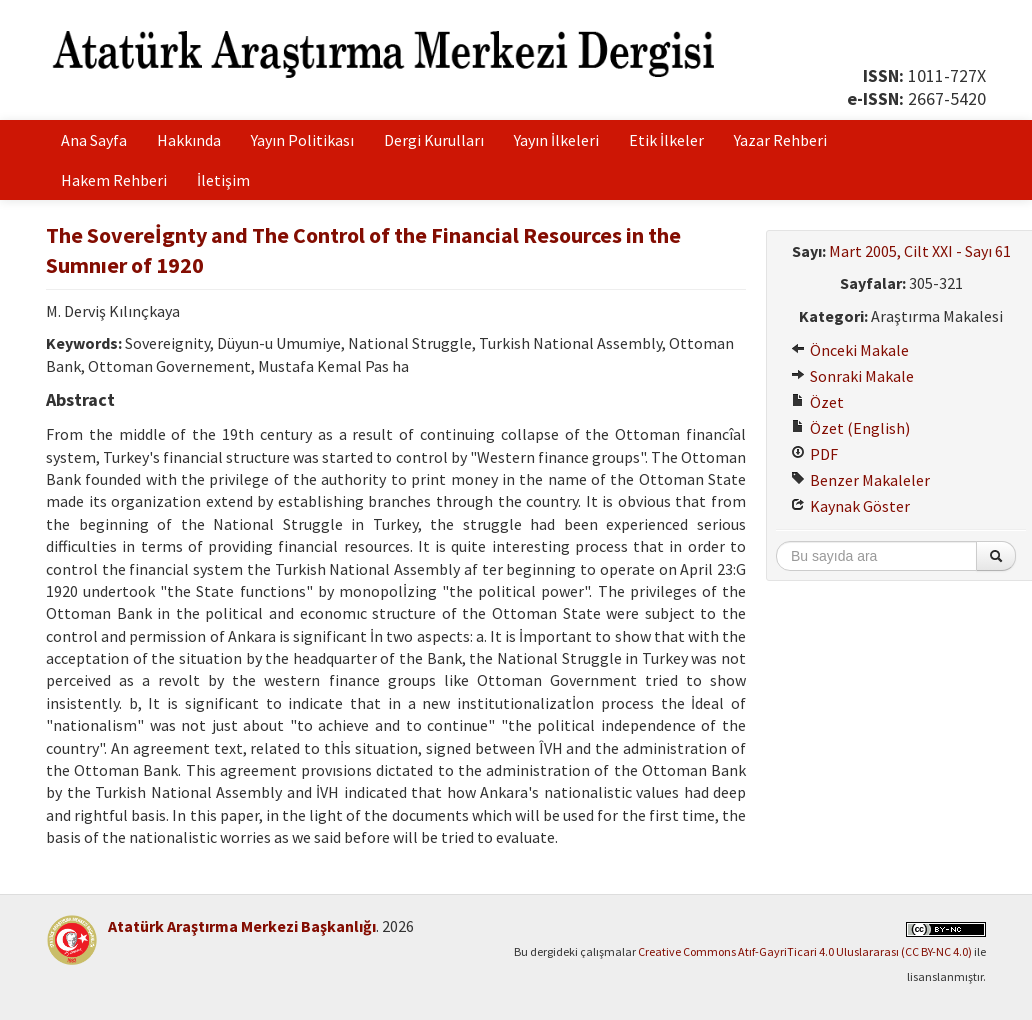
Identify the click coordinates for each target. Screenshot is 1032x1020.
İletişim (223, 180)
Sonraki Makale (852, 376)
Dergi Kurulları (434, 140)
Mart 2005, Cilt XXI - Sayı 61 (920, 251)
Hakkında (189, 140)
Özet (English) (850, 428)
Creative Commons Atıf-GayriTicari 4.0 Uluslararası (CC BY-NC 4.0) (805, 951)
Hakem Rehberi (114, 180)
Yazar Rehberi (780, 140)
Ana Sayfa (94, 140)
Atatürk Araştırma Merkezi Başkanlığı (242, 926)
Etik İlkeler (666, 140)
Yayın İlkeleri (556, 140)
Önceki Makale (850, 350)
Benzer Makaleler (860, 480)
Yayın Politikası (302, 140)
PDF (814, 454)
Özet (817, 402)
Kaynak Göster (850, 506)
